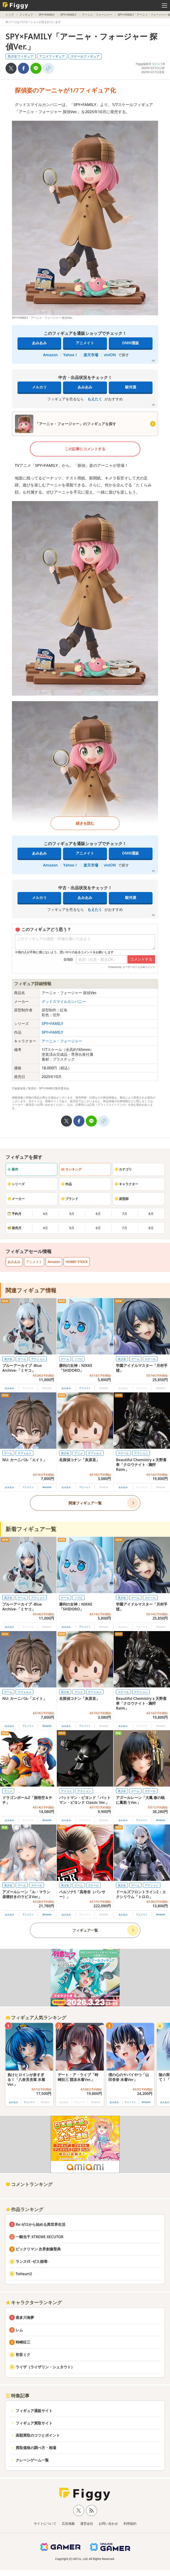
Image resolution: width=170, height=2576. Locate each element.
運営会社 (86, 2525)
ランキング (71, 1171)
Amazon (50, 354)
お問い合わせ (108, 2525)
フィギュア (26, 15)
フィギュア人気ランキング (36, 2019)
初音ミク (23, 2356)
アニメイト (85, 342)
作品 (66, 1186)
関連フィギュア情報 (31, 1292)
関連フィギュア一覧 (85, 1504)
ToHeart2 (24, 2275)
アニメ (79, 1455)
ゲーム (22, 1361)
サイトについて (45, 2525)
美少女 (8, 1361)
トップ (10, 15)
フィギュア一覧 (85, 1932)
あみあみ (39, 342)
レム (19, 2331)
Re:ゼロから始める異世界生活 (40, 2226)
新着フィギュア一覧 (31, 1531)
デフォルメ (25, 1455)
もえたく (94, 399)
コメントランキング (29, 2186)
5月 (71, 1215)
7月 (124, 1215)
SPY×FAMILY (47, 15)
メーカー (16, 1200)
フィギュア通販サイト (34, 2412)
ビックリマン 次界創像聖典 (38, 2250)
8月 (151, 1215)
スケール (150, 1361)
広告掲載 (68, 2525)
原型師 (121, 1200)
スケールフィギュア (85, 56)
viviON (110, 354)
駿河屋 (130, 387)
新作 (12, 1171)
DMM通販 (130, 342)
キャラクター (126, 1186)
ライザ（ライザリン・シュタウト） (45, 2368)
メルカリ (39, 387)
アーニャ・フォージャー (97, 15)
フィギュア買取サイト (34, 2424)
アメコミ (66, 1793)
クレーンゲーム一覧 (32, 2461)
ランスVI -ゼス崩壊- (32, 2263)
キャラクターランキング (34, 2304)
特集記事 (17, 2397)
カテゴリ (123, 1171)
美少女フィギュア (20, 56)
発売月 (14, 1230)
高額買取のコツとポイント (38, 2437)
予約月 (14, 1215)
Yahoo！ (70, 354)
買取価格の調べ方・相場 (36, 2449)
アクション (38, 1361)
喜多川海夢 (25, 2319)
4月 (45, 1215)
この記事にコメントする (85, 450)
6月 (98, 1215)
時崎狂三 (23, 2344)
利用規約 (130, 2525)
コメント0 (158, 64)
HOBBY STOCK (77, 1263)
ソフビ (79, 1361)
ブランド (69, 1200)
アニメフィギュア (52, 56)
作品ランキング (24, 2211)
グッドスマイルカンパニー (64, 1003)
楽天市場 (91, 354)
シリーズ (16, 1186)
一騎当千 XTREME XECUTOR (39, 2238)
